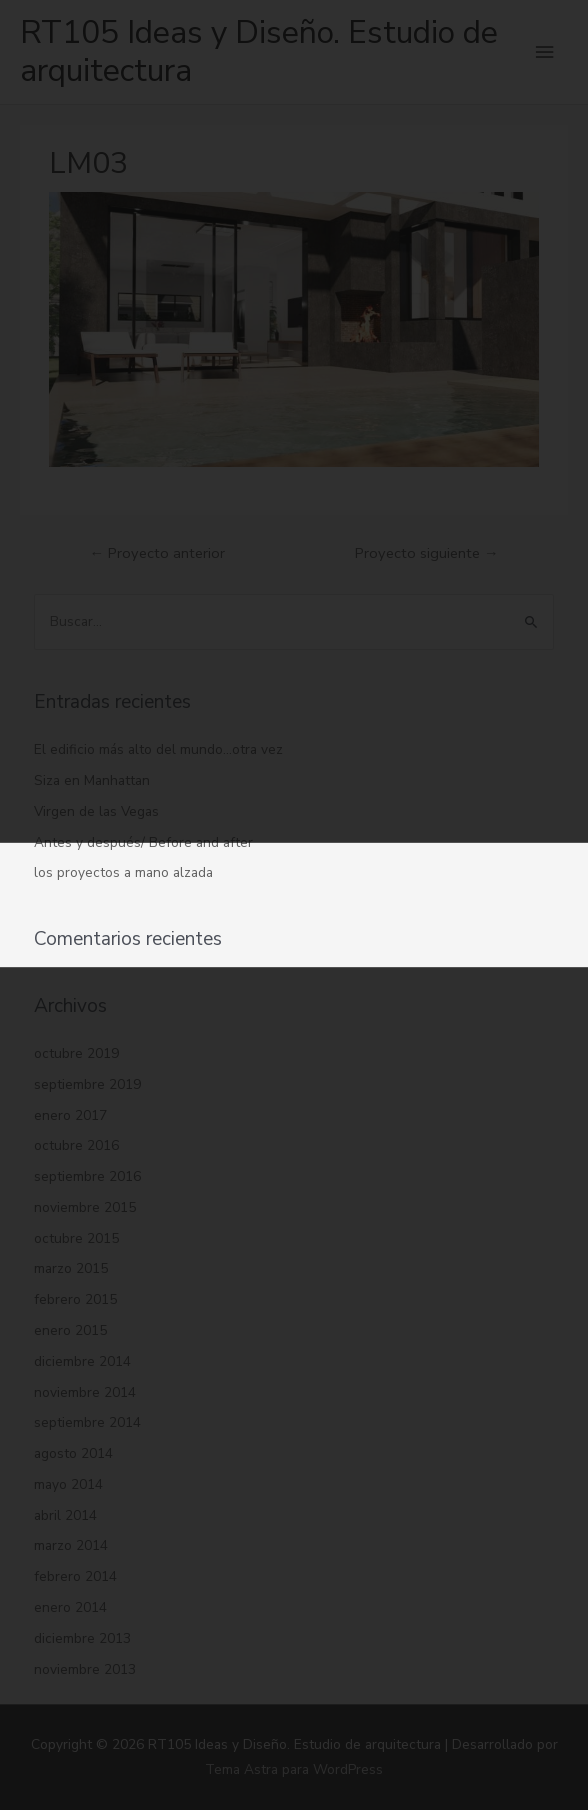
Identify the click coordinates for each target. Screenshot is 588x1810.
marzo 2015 (71, 1268)
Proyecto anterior (157, 553)
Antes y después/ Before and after (143, 842)
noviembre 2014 (85, 1392)
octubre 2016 (76, 1145)
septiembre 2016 (87, 1176)
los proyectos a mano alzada (123, 872)
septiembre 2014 (87, 1422)
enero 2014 (70, 1607)
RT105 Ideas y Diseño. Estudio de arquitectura (259, 51)
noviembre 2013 (85, 1669)
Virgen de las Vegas (96, 811)
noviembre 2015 (85, 1207)
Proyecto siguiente (427, 553)
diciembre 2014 (82, 1361)
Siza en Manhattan (92, 780)
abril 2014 (65, 1515)
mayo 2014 (68, 1484)
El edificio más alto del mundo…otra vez (158, 749)
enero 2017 (70, 1115)
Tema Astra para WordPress (294, 1769)
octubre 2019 (76, 1053)
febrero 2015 (75, 1299)
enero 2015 (70, 1330)
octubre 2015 (76, 1238)
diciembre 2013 (82, 1638)
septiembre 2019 (87, 1084)
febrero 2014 (75, 1576)
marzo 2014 (71, 1545)
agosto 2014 (73, 1453)
